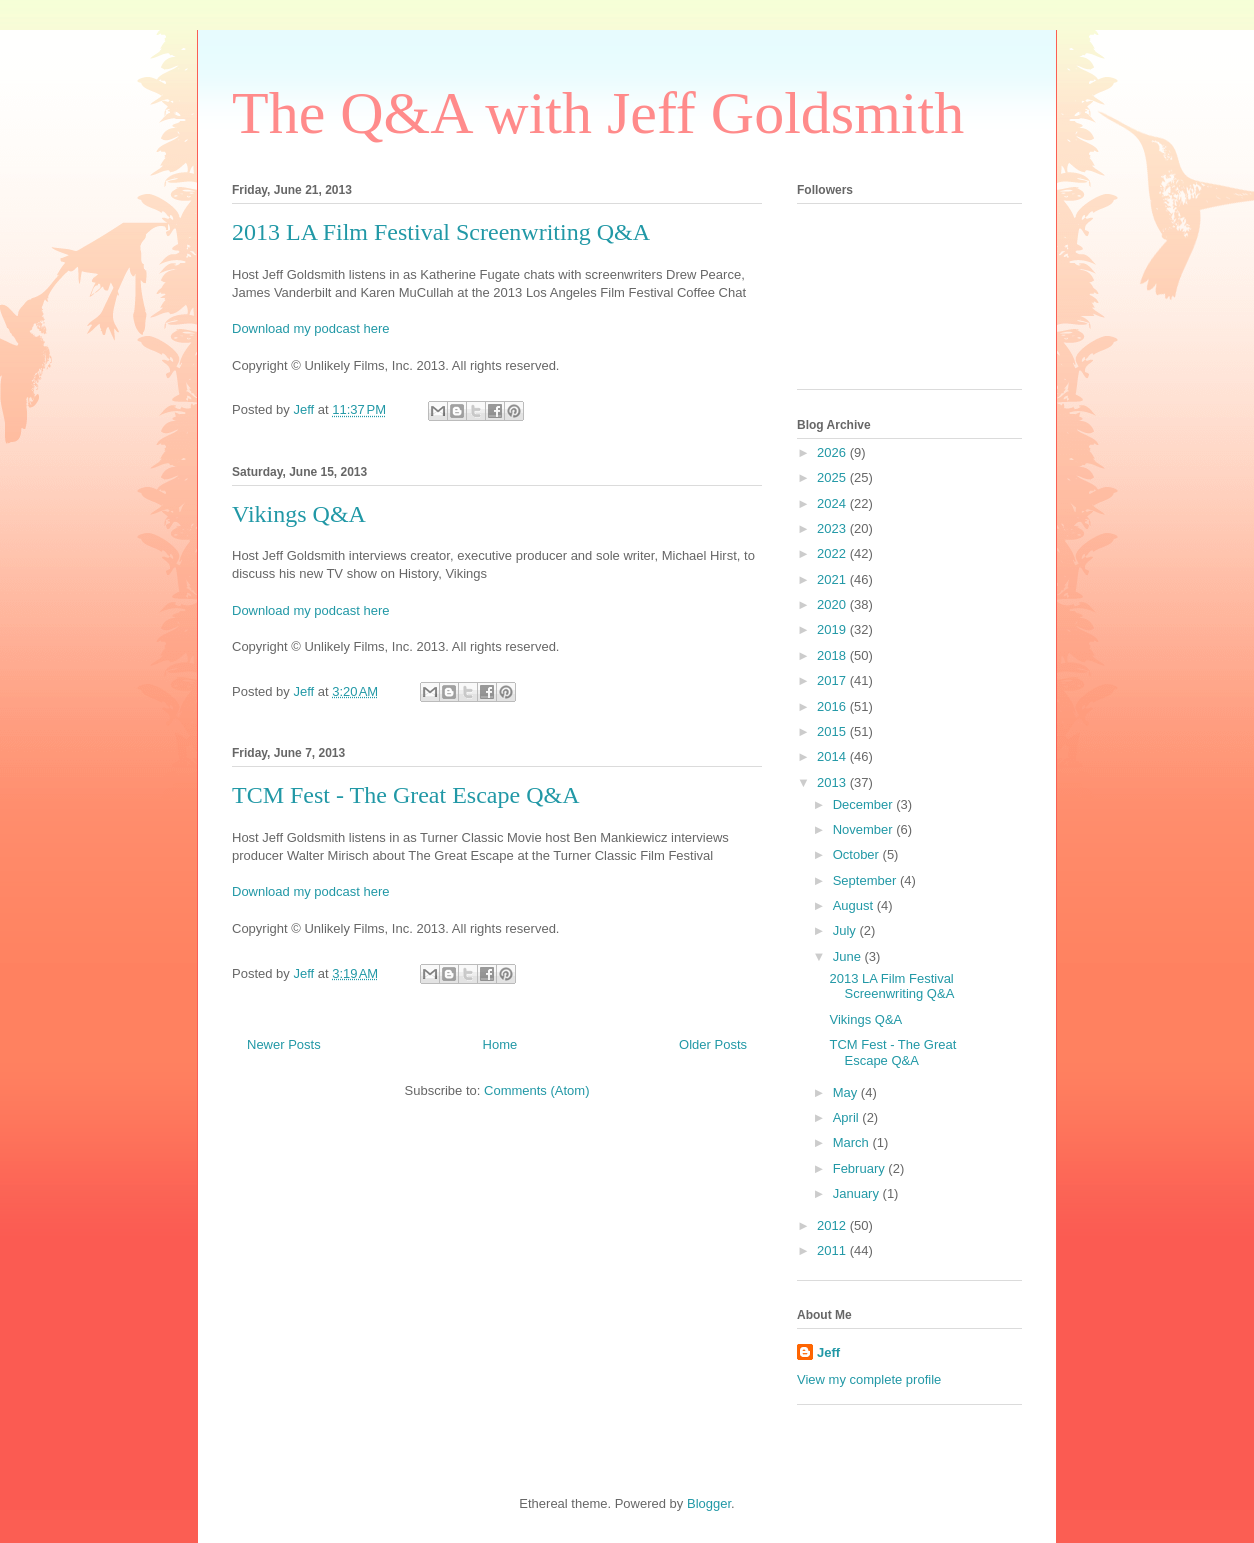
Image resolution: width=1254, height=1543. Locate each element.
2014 (833, 756)
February (861, 1168)
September (866, 880)
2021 (833, 579)
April (848, 1117)
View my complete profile (869, 1379)
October (858, 854)
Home (500, 1044)
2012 (833, 1225)
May (847, 1092)
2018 (833, 655)
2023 (833, 528)
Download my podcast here (311, 328)
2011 (833, 1250)
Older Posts (713, 1044)
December (865, 804)
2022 (833, 553)
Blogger (709, 1503)
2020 (833, 604)
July (846, 930)
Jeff (828, 1352)
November (865, 829)
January (858, 1193)
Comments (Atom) (536, 1090)
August (855, 905)
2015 (833, 731)
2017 (833, 680)
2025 (833, 477)
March (853, 1142)
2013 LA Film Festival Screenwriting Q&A (441, 232)
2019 (833, 629)
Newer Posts (284, 1044)
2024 (833, 503)
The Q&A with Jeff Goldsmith (598, 113)
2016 (833, 706)
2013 (833, 782)
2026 (833, 452)
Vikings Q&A (299, 514)
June (849, 956)
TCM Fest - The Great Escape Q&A (405, 795)
